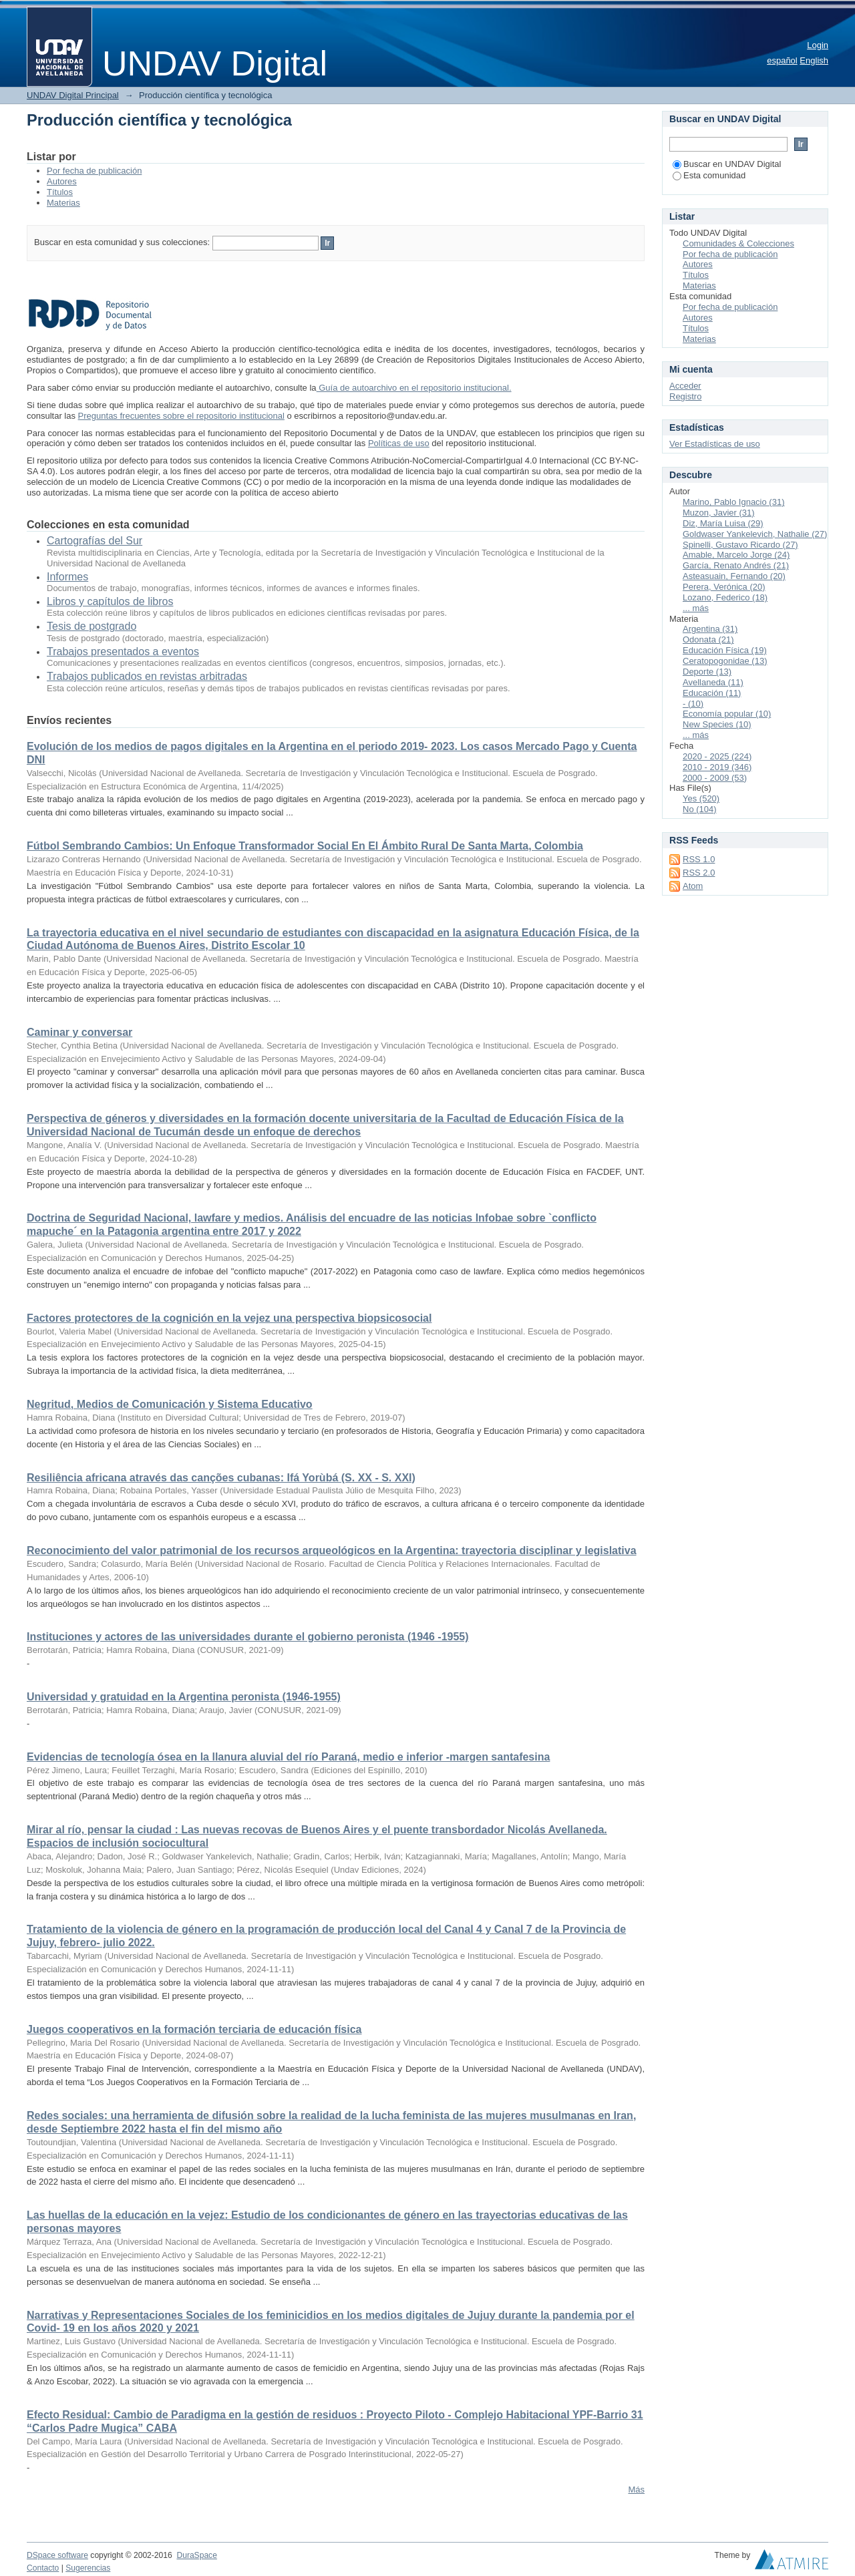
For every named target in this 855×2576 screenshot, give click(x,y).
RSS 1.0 (699, 859)
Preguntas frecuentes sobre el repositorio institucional (181, 416)
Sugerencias (87, 2568)
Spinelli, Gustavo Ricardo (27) (740, 545)
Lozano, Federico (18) (725, 597)
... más (696, 608)
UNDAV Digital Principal (73, 95)
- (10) (693, 704)
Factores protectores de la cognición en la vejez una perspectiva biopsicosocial (229, 1318)
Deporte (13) (707, 672)
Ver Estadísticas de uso (714, 444)
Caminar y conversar (79, 1032)
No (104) (700, 809)
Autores (62, 181)
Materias (63, 203)
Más (636, 2490)
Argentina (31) (710, 629)
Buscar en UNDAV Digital (727, 164)
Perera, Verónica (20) (724, 587)
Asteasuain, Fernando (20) (734, 576)
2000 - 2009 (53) (715, 778)
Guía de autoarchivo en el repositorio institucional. (414, 388)
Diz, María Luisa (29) (723, 523)
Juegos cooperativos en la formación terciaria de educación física (194, 2029)
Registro (685, 396)
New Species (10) (717, 724)
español (782, 60)
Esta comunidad (709, 175)
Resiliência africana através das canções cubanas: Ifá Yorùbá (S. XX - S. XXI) (221, 1477)
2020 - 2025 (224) (717, 756)
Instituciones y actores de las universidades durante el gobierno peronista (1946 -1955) (248, 1636)
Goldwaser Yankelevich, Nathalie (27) (755, 534)
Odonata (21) (708, 639)
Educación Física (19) (725, 650)
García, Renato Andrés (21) (736, 565)
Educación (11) (712, 693)
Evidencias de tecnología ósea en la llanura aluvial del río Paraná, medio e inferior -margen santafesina (288, 1757)
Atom (693, 886)
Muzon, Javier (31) (719, 513)
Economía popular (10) (727, 714)
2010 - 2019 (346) (717, 767)
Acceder (685, 386)
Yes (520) (701, 798)
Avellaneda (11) (713, 682)
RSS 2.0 (699, 873)
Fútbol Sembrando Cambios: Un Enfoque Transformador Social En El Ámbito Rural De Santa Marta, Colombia (305, 846)
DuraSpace (196, 2555)
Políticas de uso (399, 443)
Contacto (43, 2568)
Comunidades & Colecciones (738, 243)
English (814, 60)
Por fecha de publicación (94, 171)
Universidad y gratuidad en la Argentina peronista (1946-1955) (184, 1696)
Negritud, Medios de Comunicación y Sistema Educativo (170, 1404)
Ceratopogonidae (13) (725, 661)
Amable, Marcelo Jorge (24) (736, 555)
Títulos (60, 192)
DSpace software (57, 2555)
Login (817, 45)
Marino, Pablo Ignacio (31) (733, 502)
